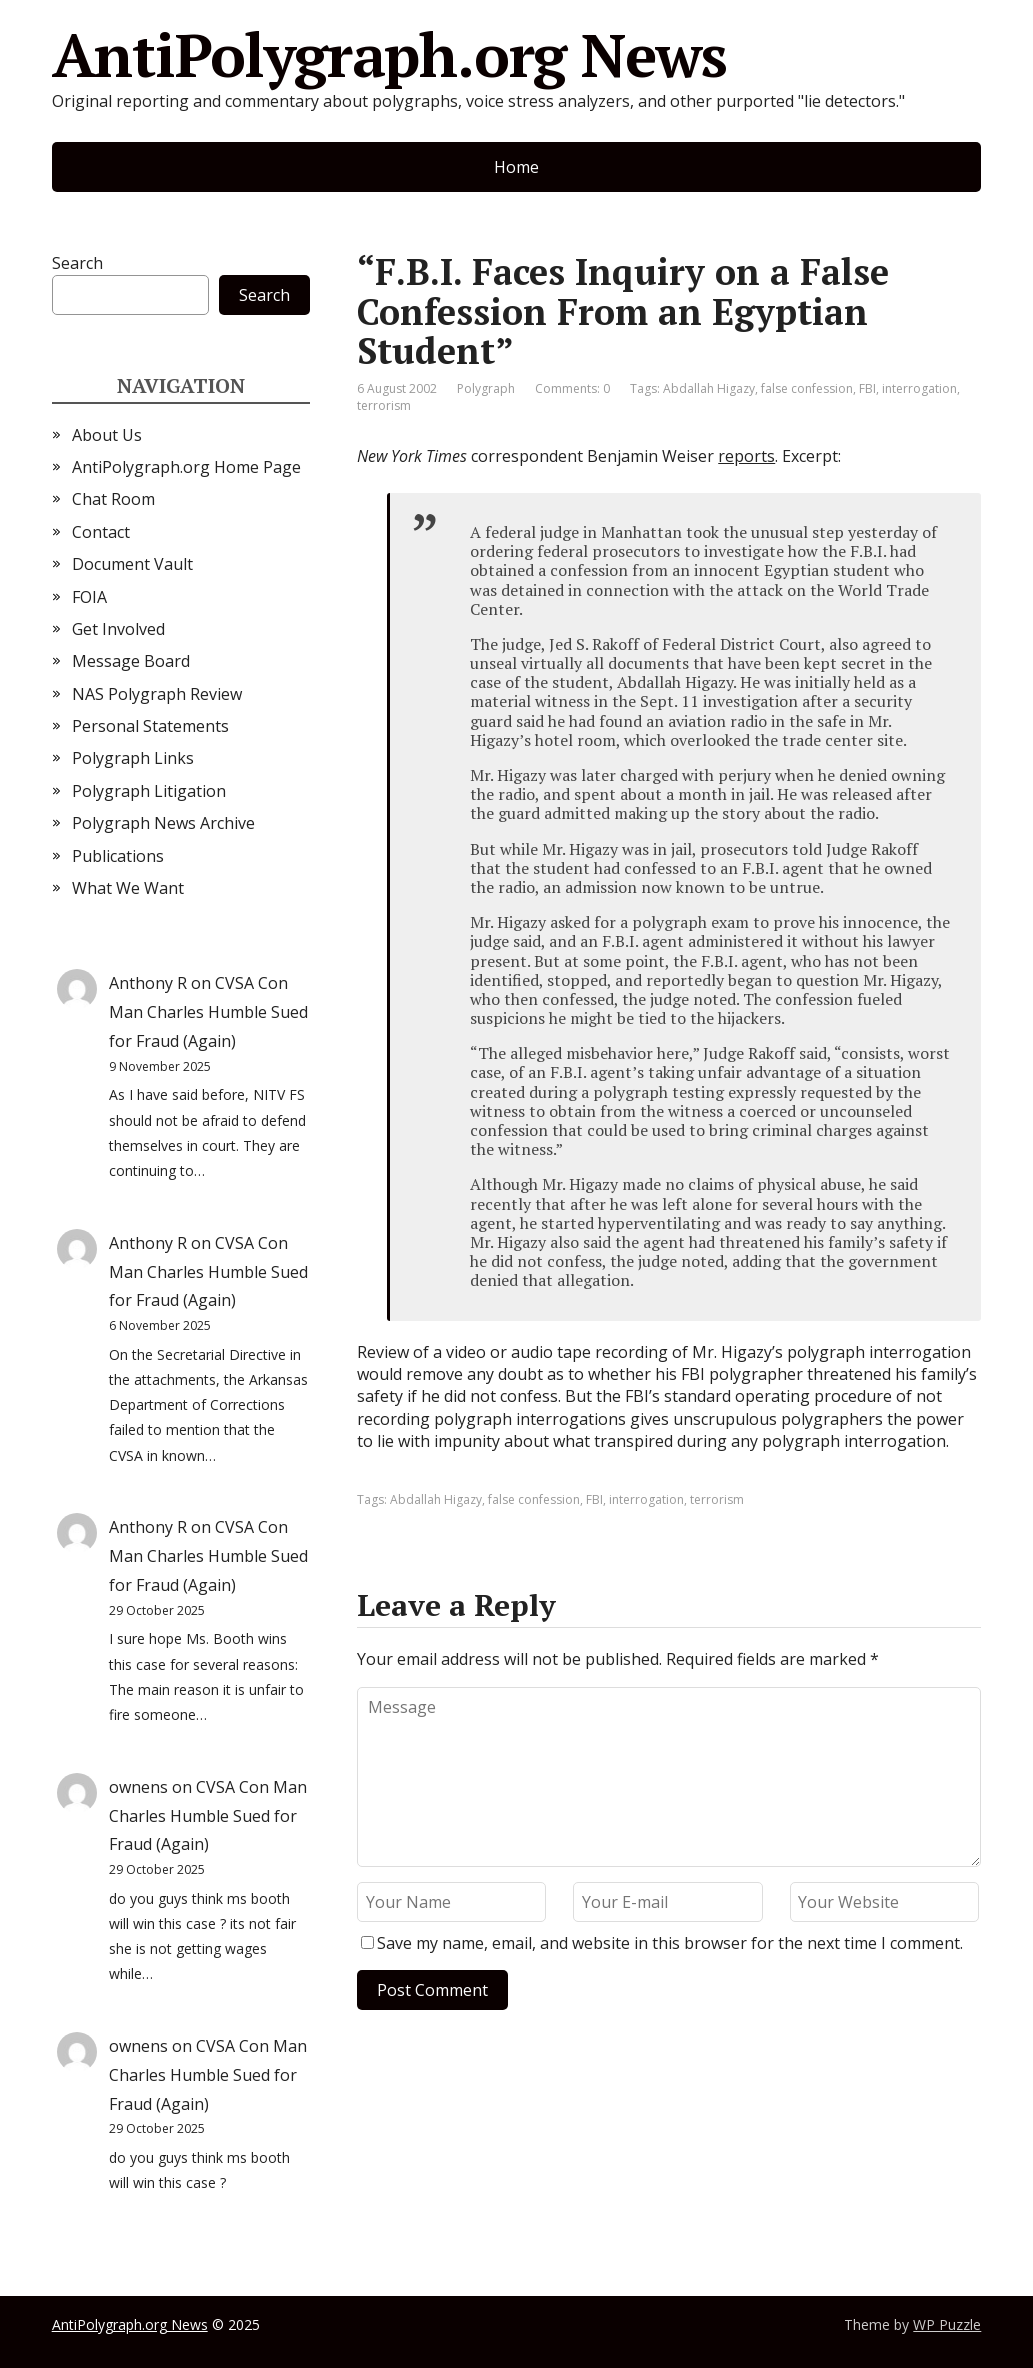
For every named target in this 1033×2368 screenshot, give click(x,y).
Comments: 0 (572, 388)
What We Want (128, 888)
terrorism (384, 405)
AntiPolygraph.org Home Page (186, 467)
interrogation (919, 388)
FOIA (89, 597)
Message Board (131, 661)
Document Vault (132, 564)
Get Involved (118, 629)
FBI (867, 388)
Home (516, 167)
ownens (138, 1787)
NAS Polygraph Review (157, 694)
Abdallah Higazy (709, 388)
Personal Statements (150, 726)
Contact (101, 532)
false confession (807, 388)
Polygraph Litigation (149, 791)
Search (77, 263)
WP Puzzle (947, 2324)
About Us (107, 435)
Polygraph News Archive (163, 823)
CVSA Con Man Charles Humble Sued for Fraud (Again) (208, 1012)
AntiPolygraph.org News (390, 55)
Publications (118, 856)
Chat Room (113, 499)
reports (746, 456)
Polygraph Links (133, 758)
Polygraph (486, 388)
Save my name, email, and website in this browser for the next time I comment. (670, 1943)
